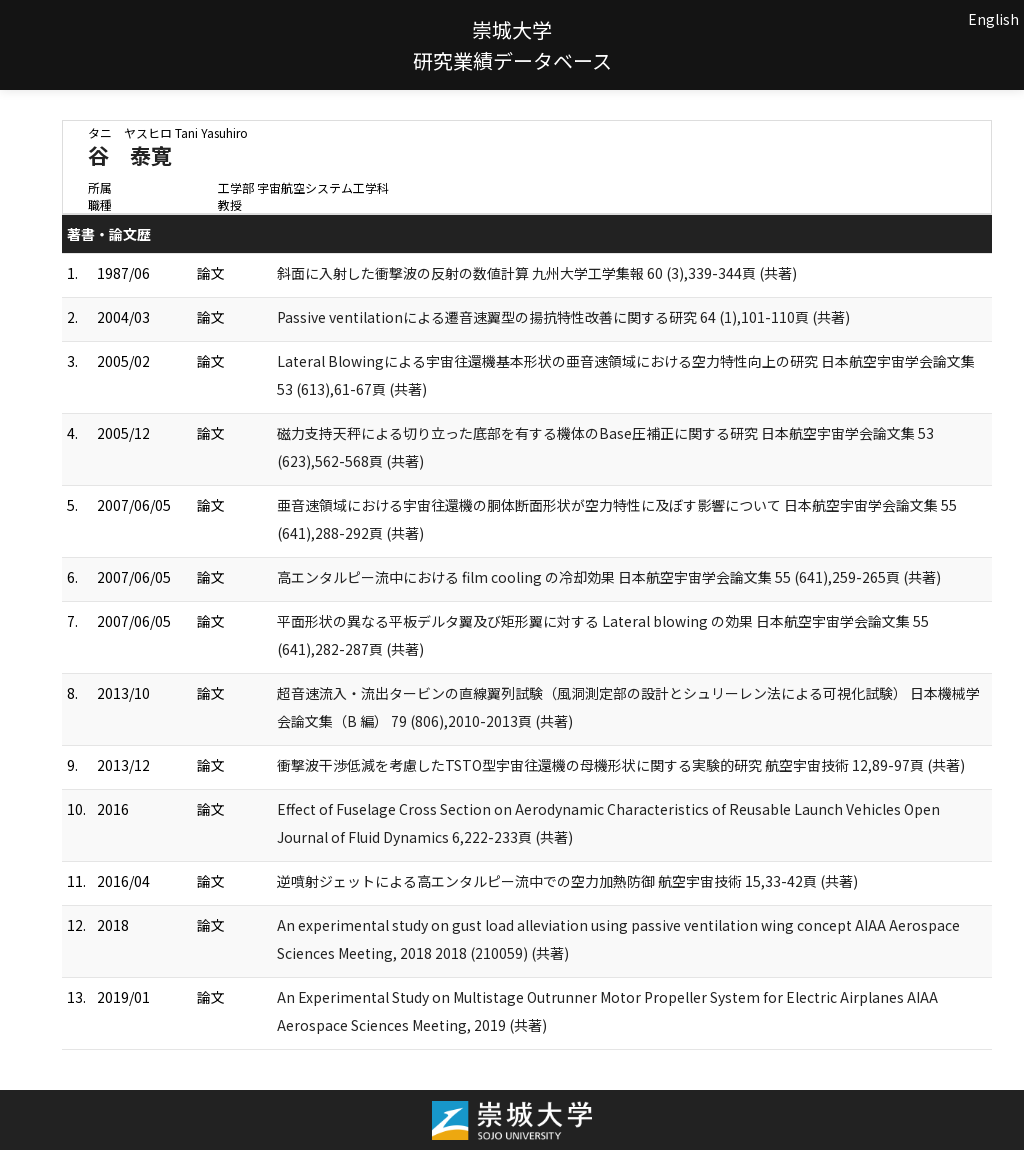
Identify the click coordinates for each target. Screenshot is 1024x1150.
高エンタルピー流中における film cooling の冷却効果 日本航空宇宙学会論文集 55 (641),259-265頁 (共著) (609, 577)
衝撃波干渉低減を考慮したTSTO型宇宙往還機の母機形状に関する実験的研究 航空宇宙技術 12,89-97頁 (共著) (621, 765)
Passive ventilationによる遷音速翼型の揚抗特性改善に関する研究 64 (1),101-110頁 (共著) (563, 317)
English (993, 19)
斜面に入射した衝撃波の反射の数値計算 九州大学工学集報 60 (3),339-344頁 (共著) (537, 273)
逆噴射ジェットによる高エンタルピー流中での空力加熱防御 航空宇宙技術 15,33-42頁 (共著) (567, 881)
